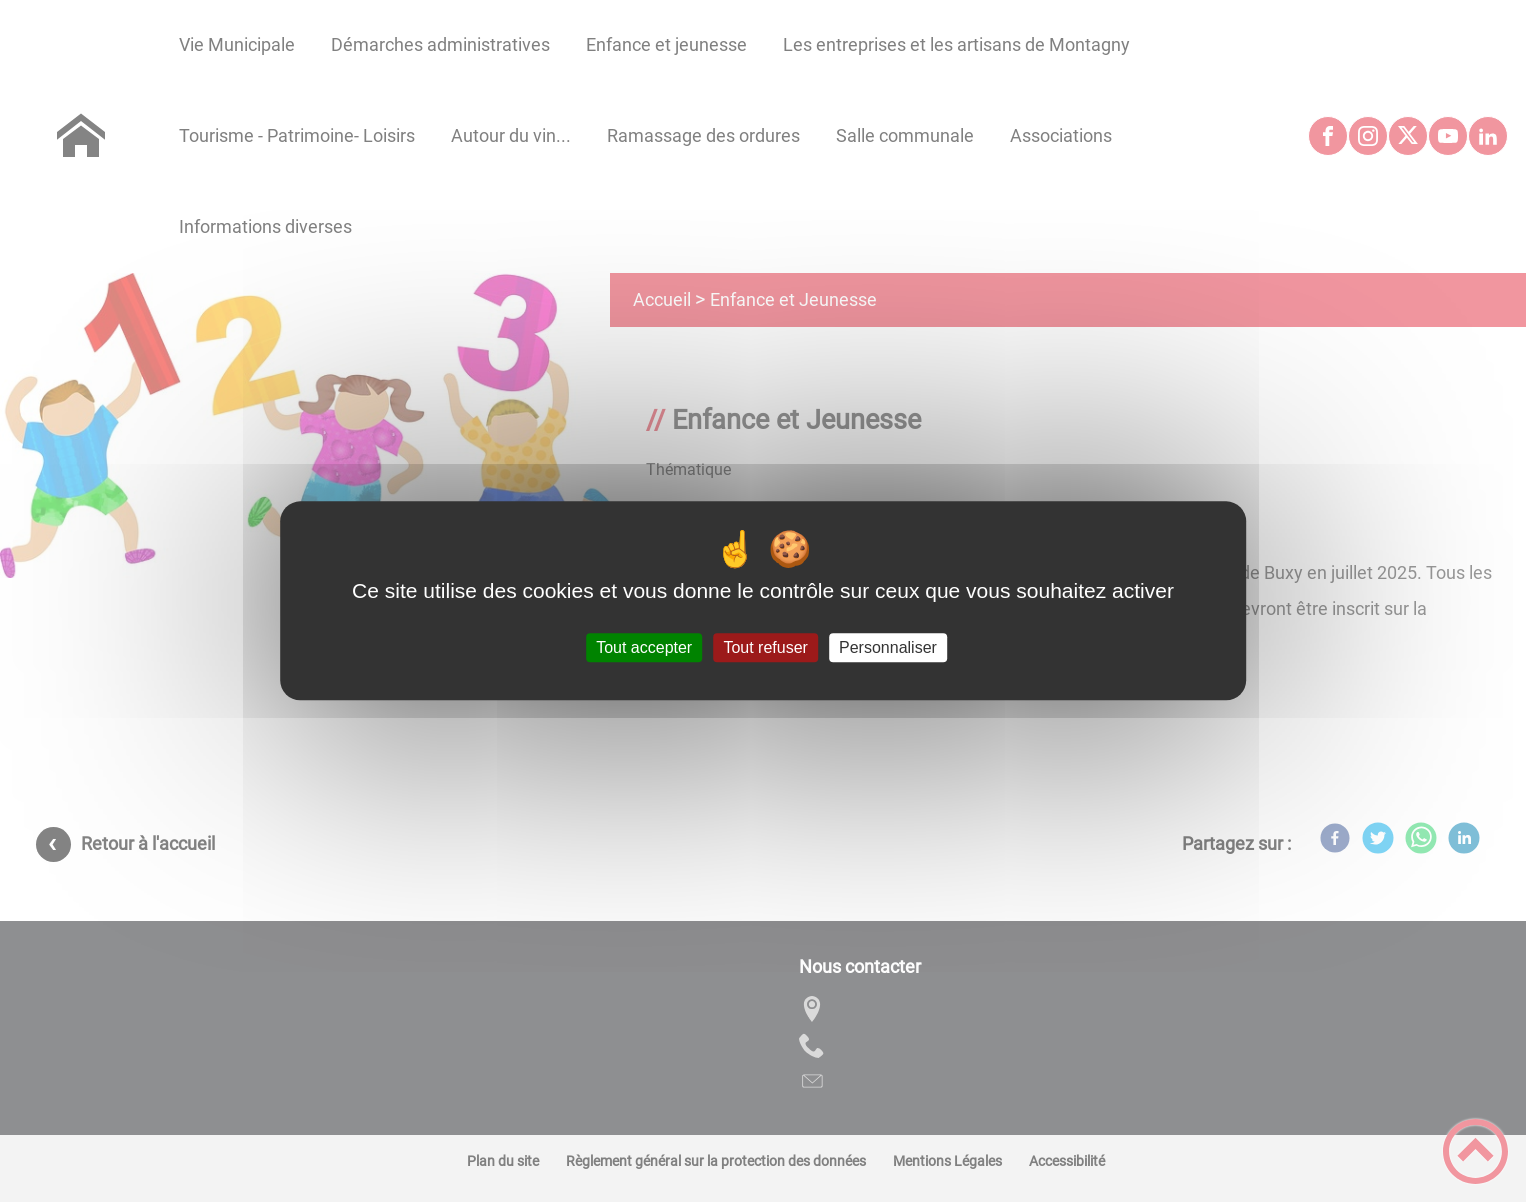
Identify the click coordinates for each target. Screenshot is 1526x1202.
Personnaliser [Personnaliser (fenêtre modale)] (888, 647)
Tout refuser (765, 647)
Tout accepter (644, 647)
